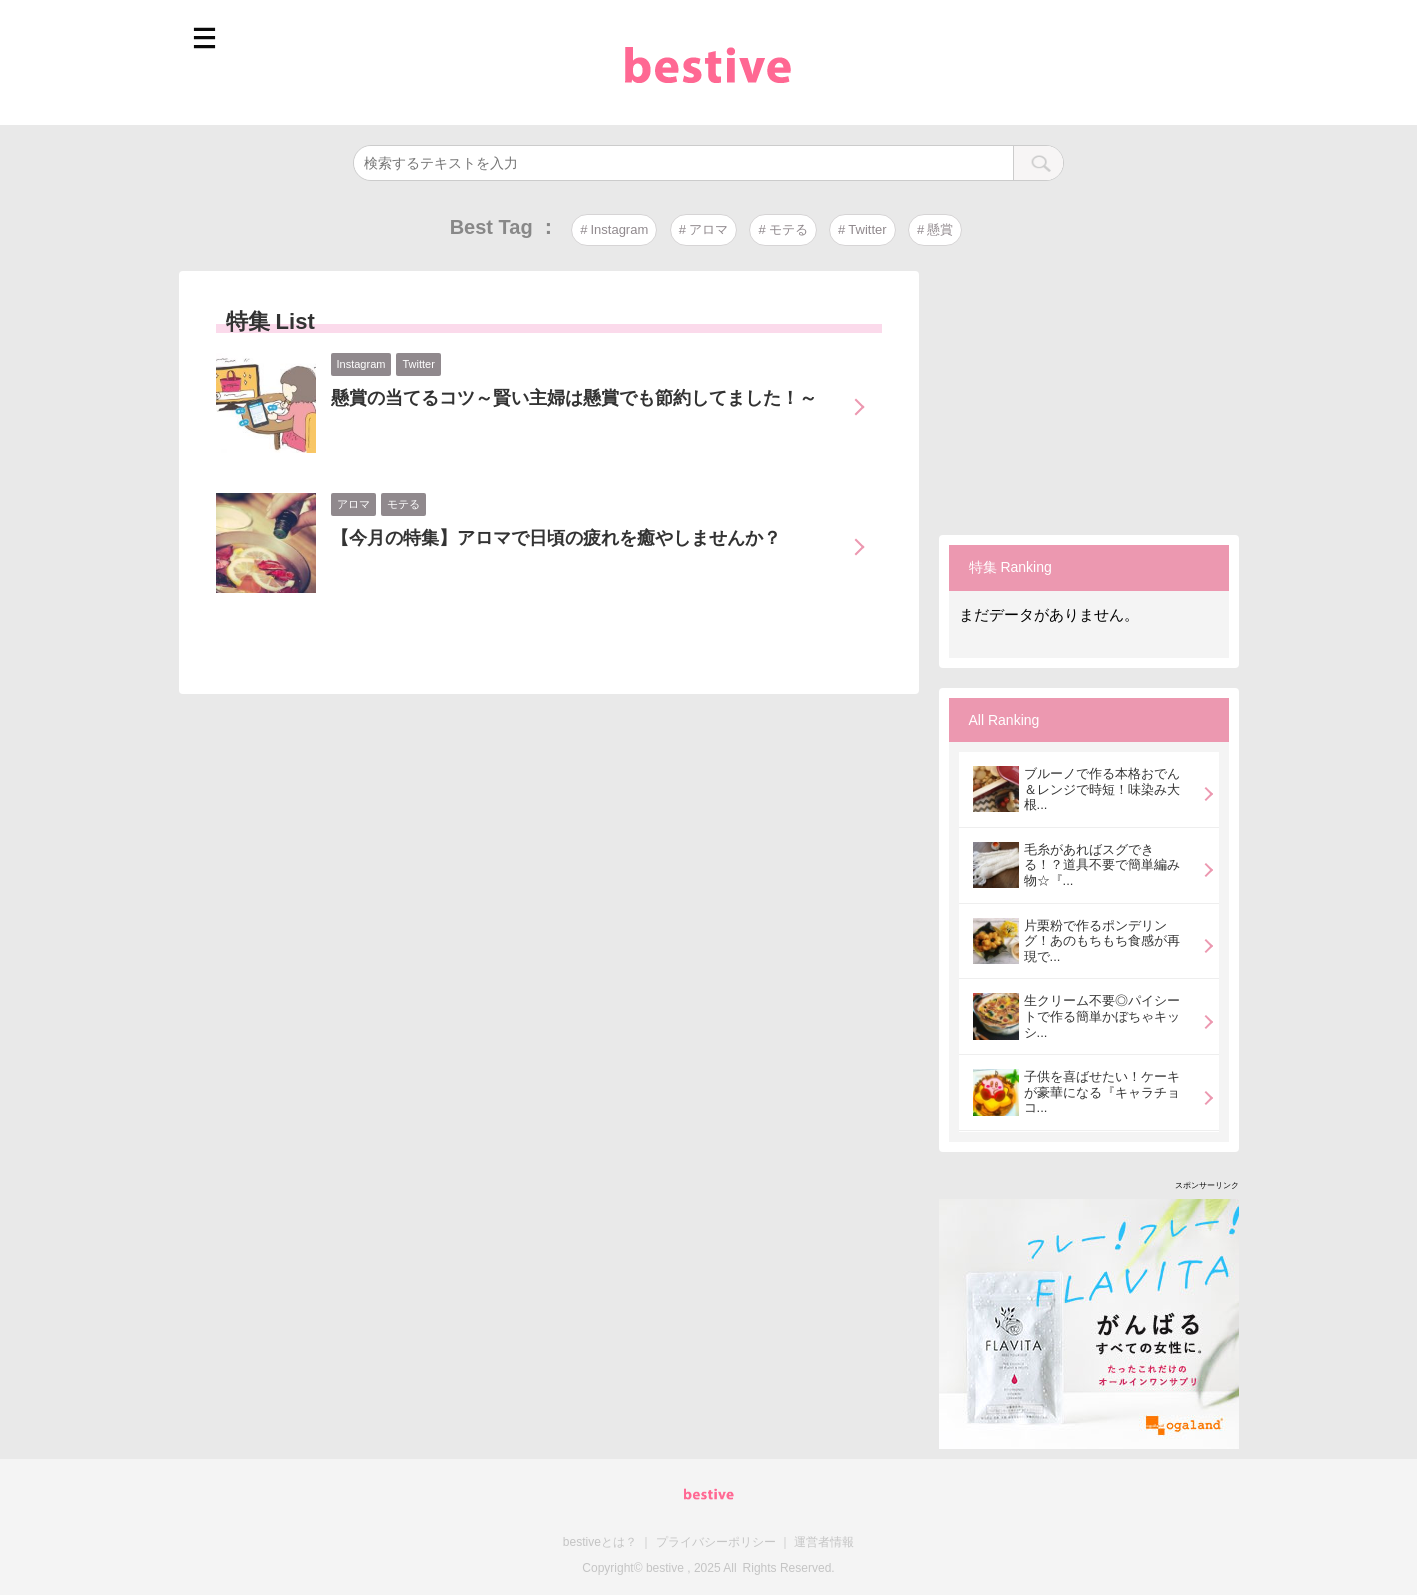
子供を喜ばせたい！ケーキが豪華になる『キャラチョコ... (1102, 1092)
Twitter (867, 229)
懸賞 (940, 229)
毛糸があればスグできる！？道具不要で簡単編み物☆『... (1102, 865)
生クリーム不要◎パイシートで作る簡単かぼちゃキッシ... (1102, 1016)
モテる (788, 229)
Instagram (619, 229)
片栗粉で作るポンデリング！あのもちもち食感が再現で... (1102, 941)
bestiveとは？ (600, 1542)
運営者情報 (824, 1542)
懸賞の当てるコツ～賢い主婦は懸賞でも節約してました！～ (574, 398)
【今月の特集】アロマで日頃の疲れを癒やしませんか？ (556, 538)
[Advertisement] (1089, 396)
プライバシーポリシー (716, 1542)
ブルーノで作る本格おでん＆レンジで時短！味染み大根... (1102, 789)
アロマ (708, 229)
